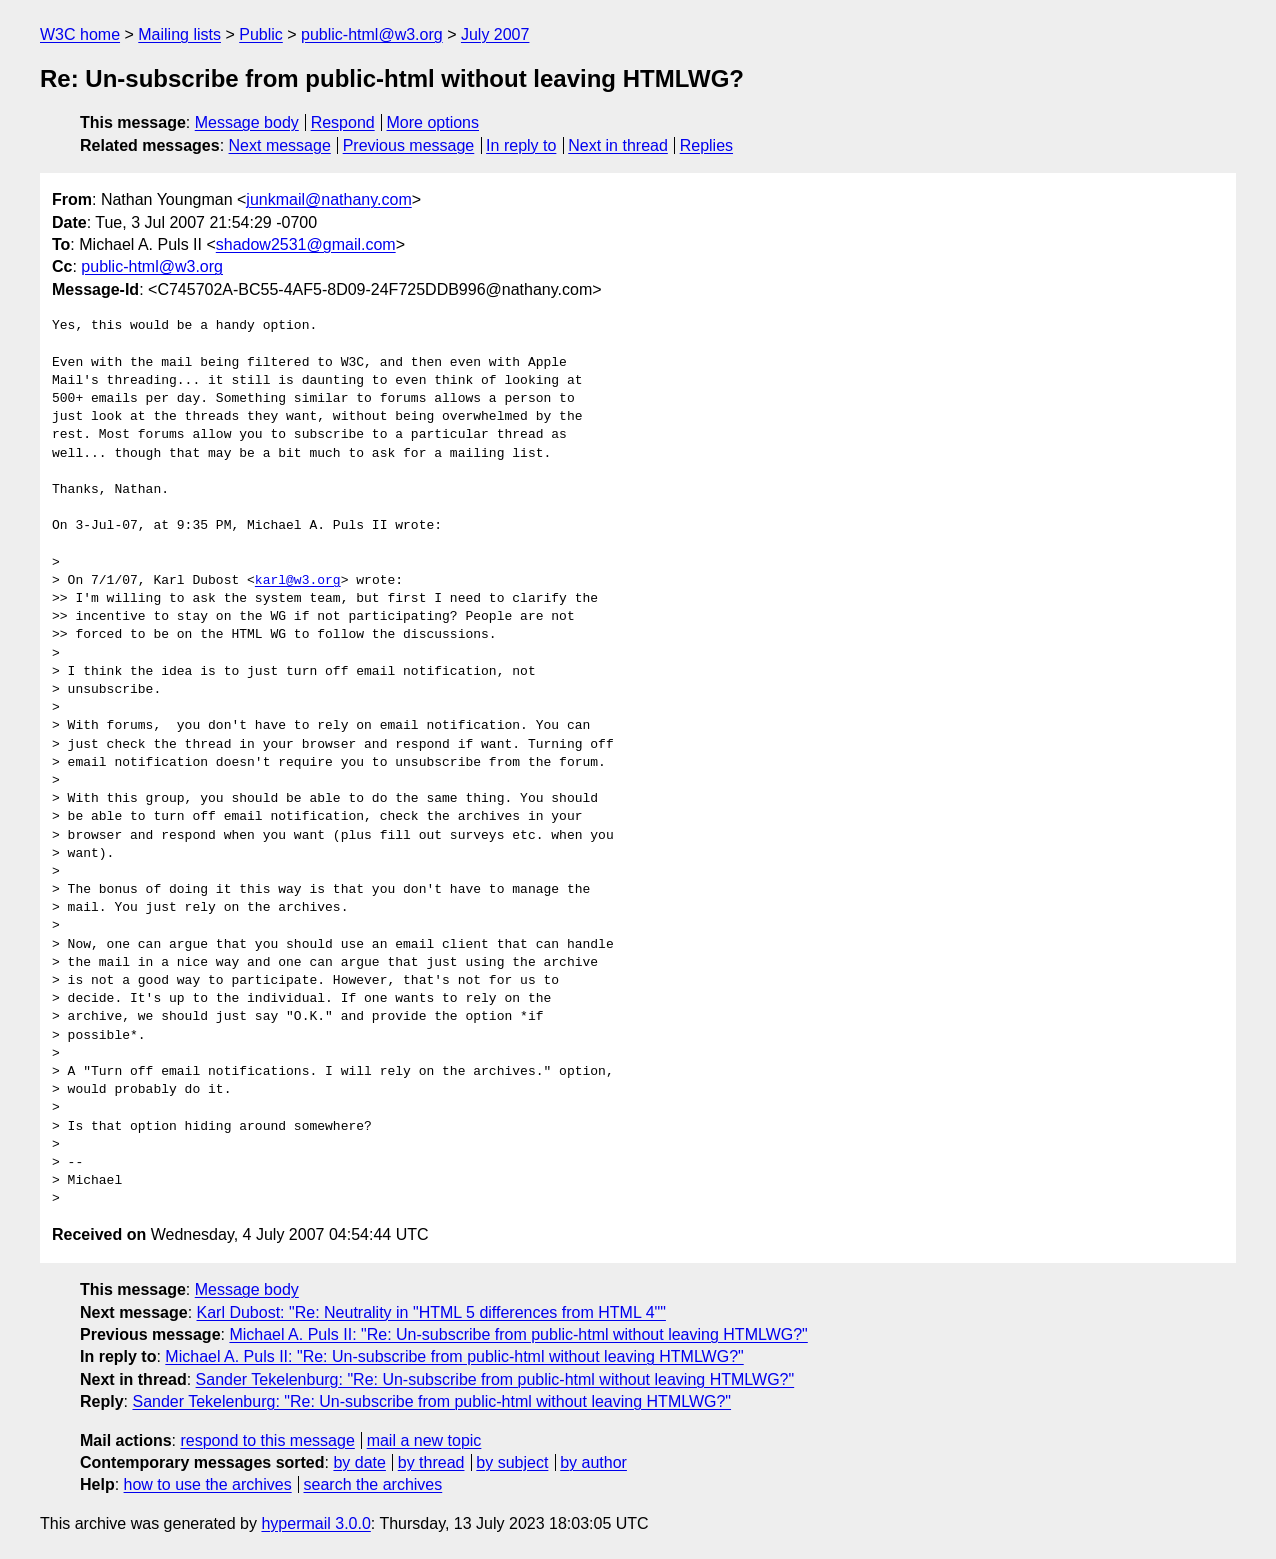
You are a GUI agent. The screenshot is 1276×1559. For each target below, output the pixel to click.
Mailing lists (179, 34)
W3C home (80, 34)
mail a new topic (424, 1440)
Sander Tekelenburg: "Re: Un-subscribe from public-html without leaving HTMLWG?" (495, 1379)
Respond (343, 122)
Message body (247, 122)
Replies (706, 145)
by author (593, 1462)
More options (433, 122)
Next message (280, 145)
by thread (431, 1462)
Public (261, 34)
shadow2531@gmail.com (306, 244)
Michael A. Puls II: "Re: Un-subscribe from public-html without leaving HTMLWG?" (518, 1334)
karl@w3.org (298, 581)
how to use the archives (208, 1484)
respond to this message (267, 1440)
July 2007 (495, 34)
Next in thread (618, 145)
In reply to (521, 145)
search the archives (373, 1484)
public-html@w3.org (372, 34)
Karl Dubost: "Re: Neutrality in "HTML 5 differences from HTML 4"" (431, 1312)
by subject (512, 1462)
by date (359, 1462)
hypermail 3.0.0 (315, 1523)
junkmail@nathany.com (328, 199)
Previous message (409, 145)
